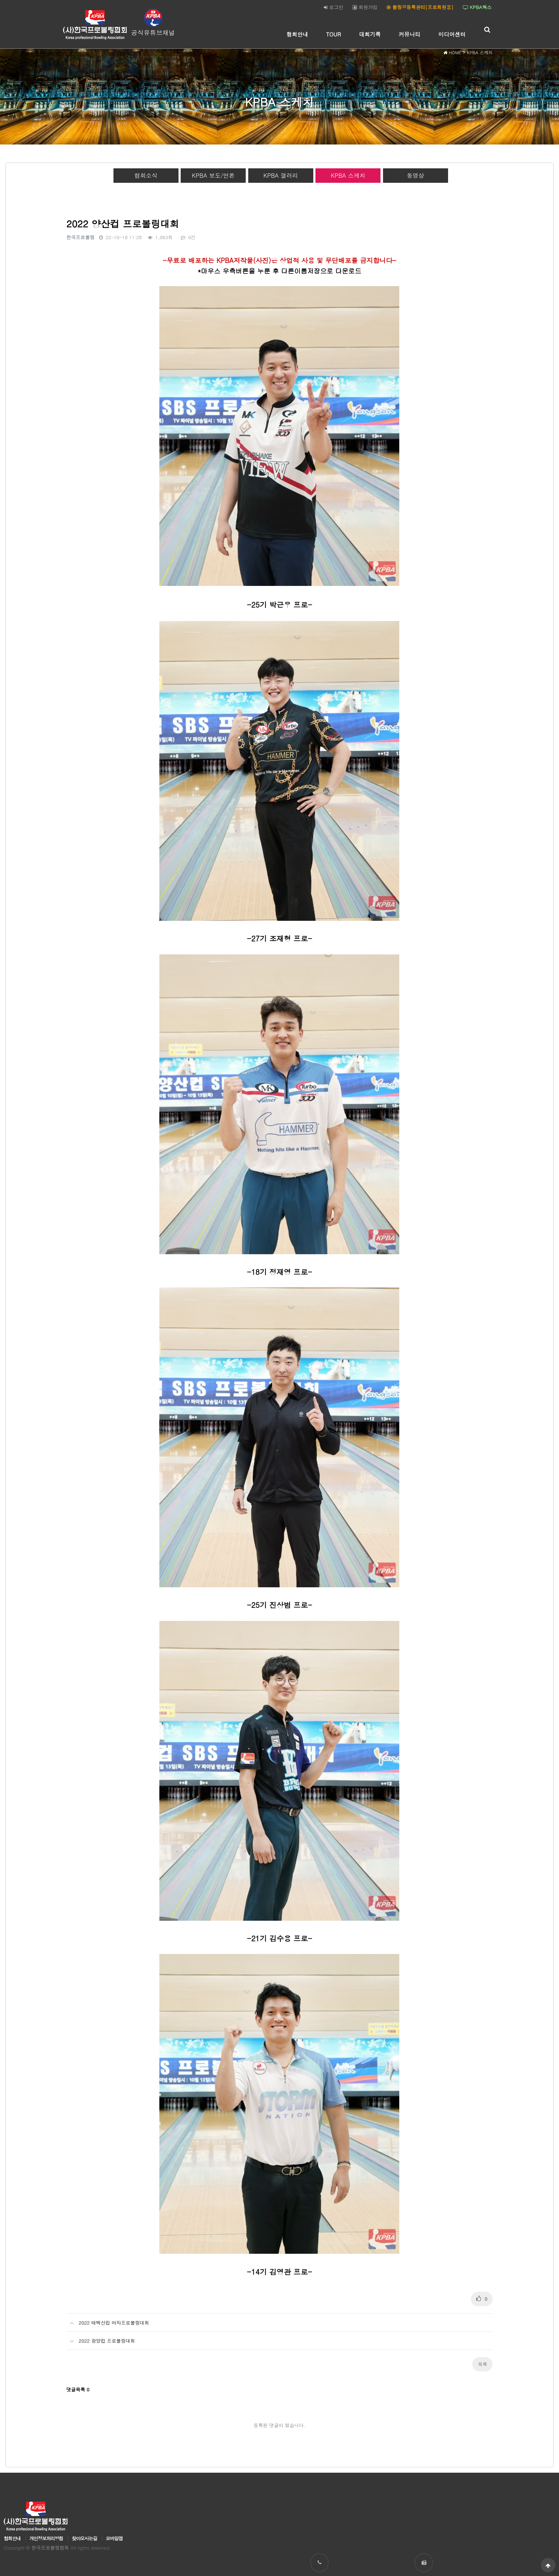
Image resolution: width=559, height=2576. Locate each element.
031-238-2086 (325, 2514)
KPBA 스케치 (348, 175)
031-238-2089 (417, 2514)
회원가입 (365, 7)
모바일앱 (114, 2474)
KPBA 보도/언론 (213, 175)
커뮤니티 (410, 34)
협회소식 (146, 175)
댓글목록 (77, 2324)
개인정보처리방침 (46, 2474)
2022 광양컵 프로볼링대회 (100, 2273)
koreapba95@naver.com (509, 2514)
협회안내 (297, 34)
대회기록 (370, 34)
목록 (482, 2299)
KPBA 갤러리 (280, 175)
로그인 (333, 7)
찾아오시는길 (84, 2474)
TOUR (333, 34)
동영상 (415, 175)
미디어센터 (452, 34)
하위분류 (311, 34)
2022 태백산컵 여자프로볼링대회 (107, 2255)
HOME (452, 54)
